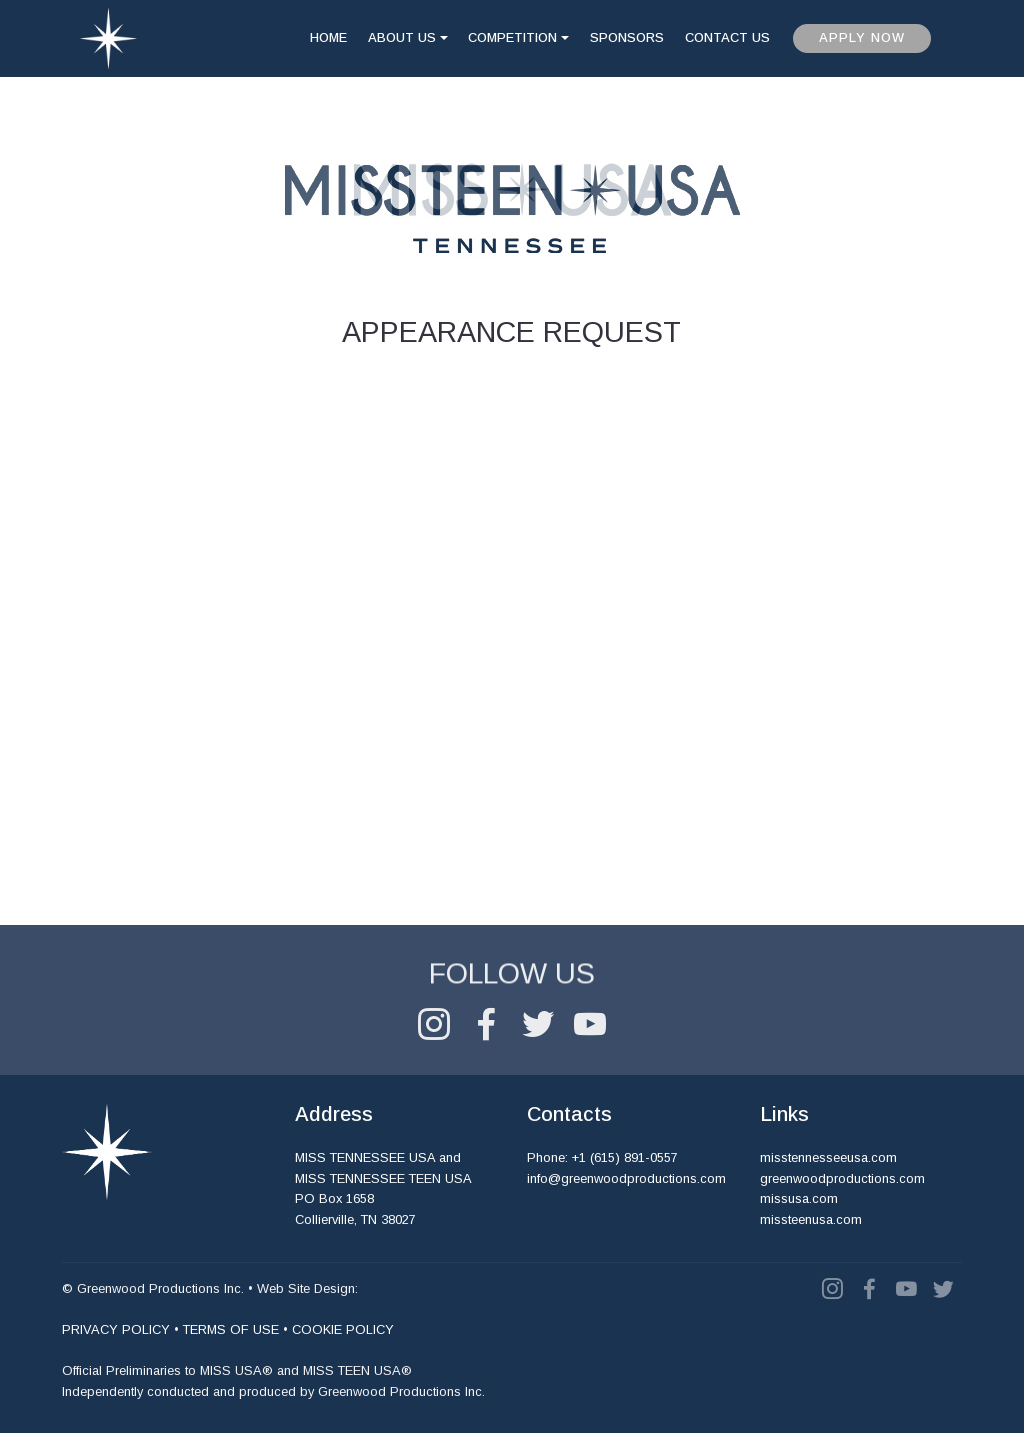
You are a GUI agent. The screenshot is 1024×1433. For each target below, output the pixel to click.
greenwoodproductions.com (842, 1178)
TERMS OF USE (231, 1329)
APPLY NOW (862, 37)
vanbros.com (400, 1288)
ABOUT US (402, 37)
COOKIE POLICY (343, 1329)
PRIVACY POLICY (116, 1329)
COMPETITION (512, 37)
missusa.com (799, 1198)
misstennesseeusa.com (828, 1157)
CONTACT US (727, 37)
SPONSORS (627, 37)
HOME (328, 37)
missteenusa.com (811, 1219)
